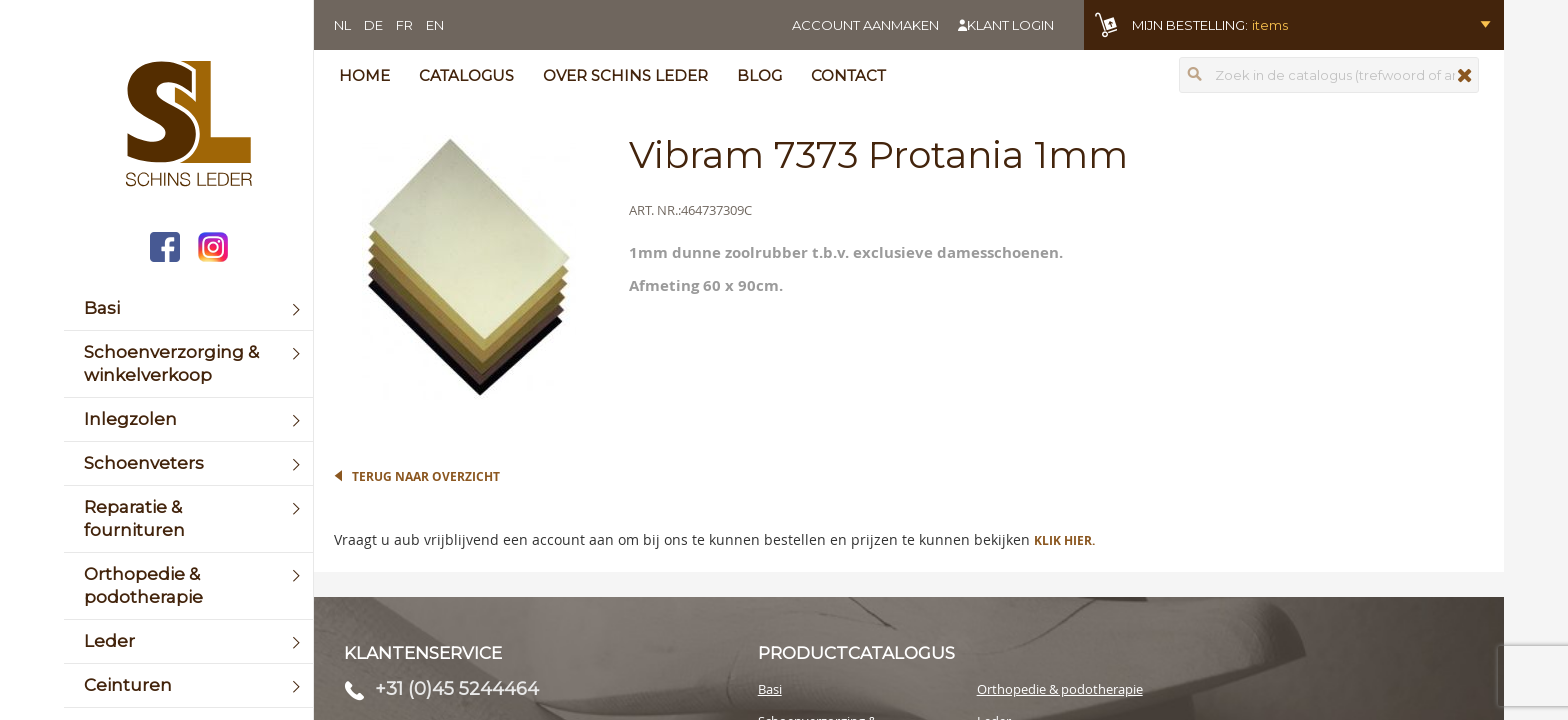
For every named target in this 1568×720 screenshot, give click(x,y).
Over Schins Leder (625, 75)
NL (342, 25)
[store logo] (188, 126)
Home (364, 75)
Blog (759, 75)
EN (435, 25)
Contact (848, 75)
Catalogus (466, 75)
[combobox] (1329, 75)
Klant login (1010, 25)
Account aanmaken (865, 25)
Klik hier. (1064, 540)
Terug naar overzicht (426, 476)
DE (373, 25)
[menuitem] (188, 308)
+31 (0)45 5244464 (457, 689)
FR (404, 25)
